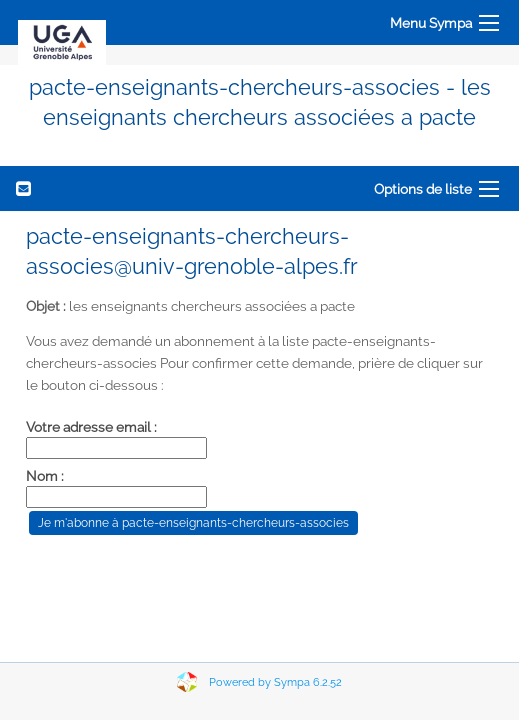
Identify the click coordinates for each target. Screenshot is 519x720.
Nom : (45, 476)
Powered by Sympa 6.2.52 (275, 682)
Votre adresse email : (91, 427)
